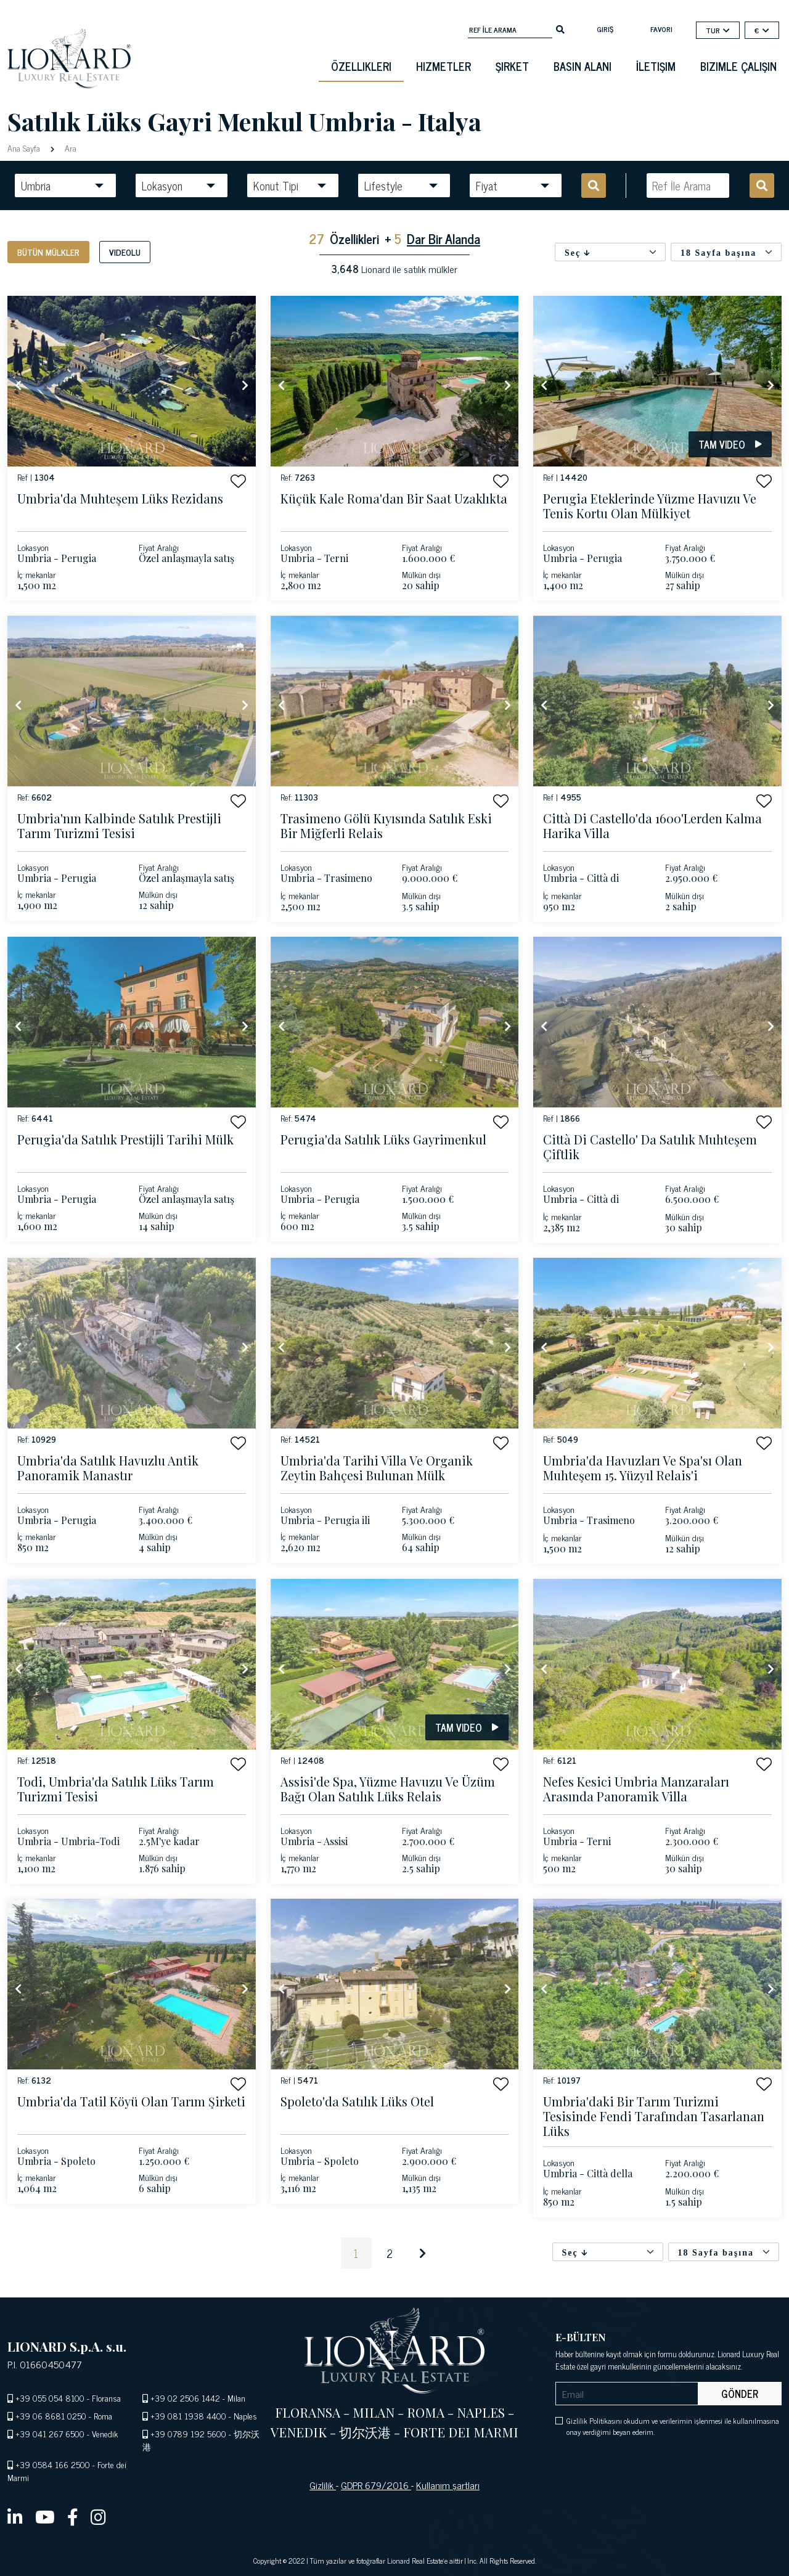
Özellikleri (361, 66)
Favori (661, 29)
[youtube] (45, 2516)
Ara (69, 148)
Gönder (739, 2394)
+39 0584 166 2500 (52, 2464)
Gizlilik (322, 2485)
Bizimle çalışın (738, 66)
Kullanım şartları (448, 2485)
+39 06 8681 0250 (51, 2415)
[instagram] (98, 2516)
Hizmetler (443, 66)
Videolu (125, 252)
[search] (560, 28)
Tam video (730, 444)
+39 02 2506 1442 (185, 2398)
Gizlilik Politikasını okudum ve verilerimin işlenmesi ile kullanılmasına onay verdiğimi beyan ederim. (672, 2426)
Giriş (605, 29)
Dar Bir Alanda (443, 238)
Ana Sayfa (25, 148)
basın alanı (582, 66)
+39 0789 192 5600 (188, 2433)
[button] (238, 481)
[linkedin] (15, 2516)
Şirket (512, 66)
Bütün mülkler (48, 252)
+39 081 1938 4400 (188, 2415)
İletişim (656, 66)
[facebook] (72, 2516)
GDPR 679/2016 (376, 2485)
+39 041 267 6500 (50, 2433)
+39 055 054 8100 (50, 2398)
